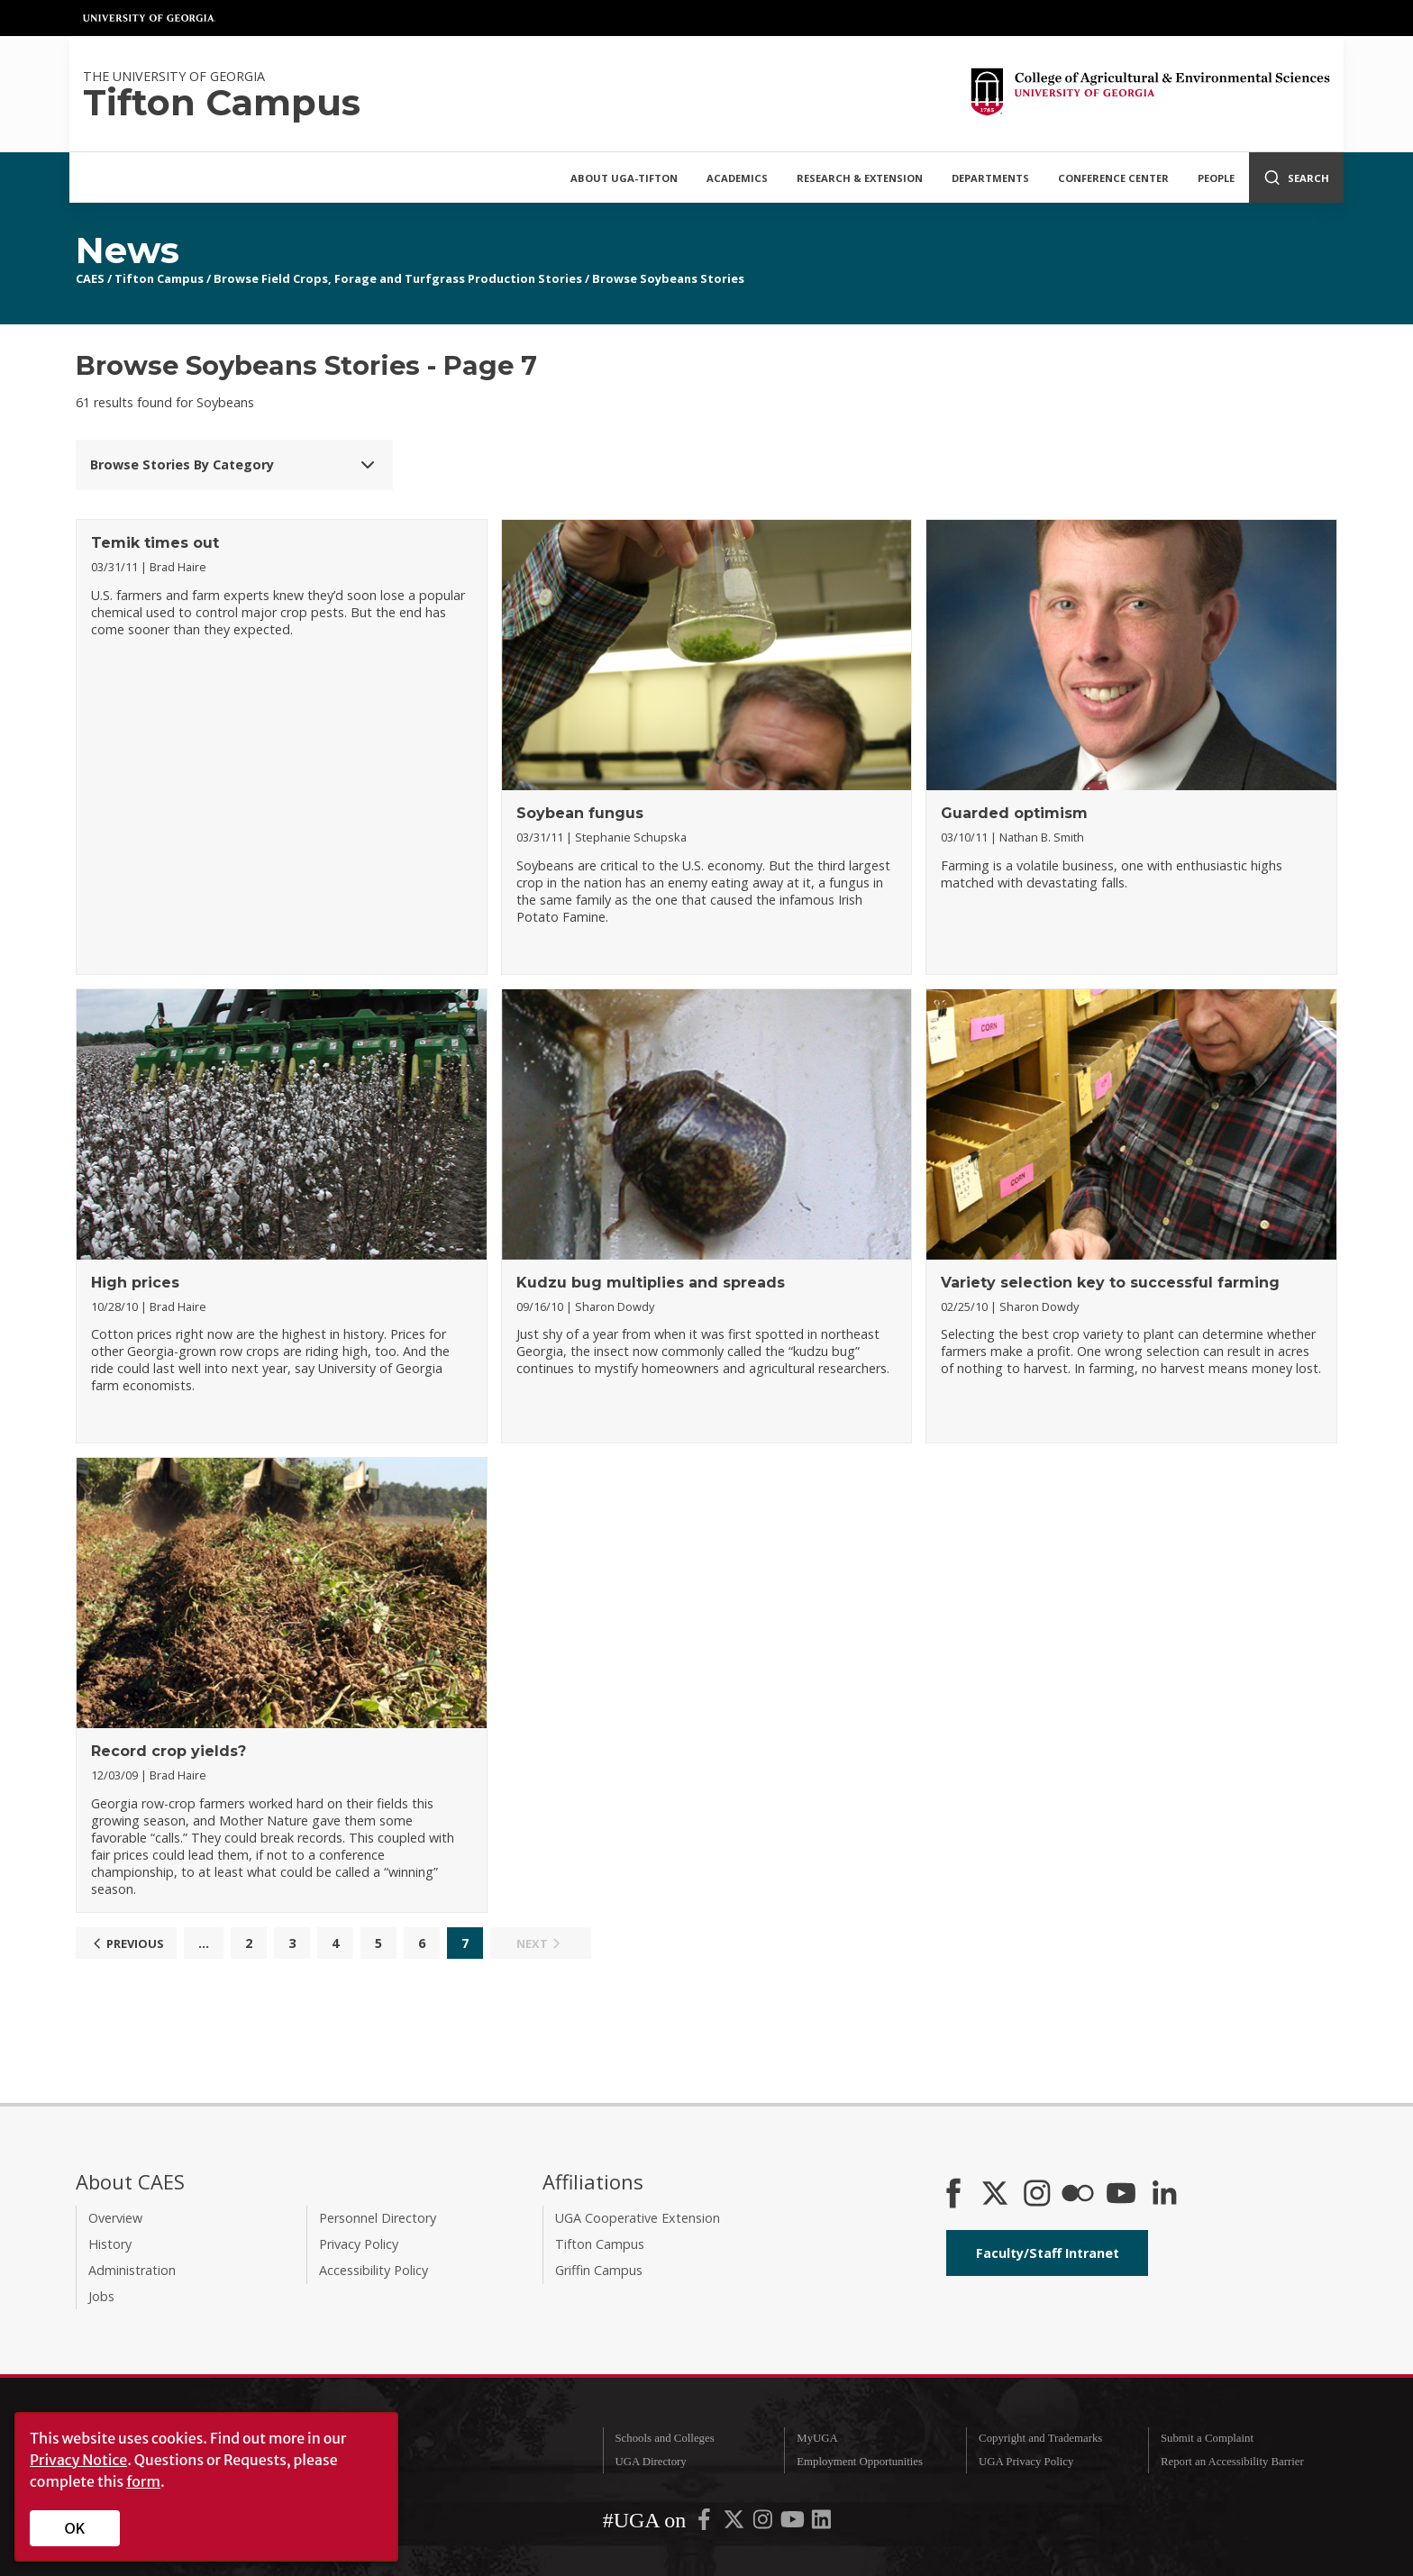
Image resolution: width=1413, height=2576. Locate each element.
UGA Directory (650, 2461)
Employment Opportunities (860, 2461)
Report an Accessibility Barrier (1232, 2461)
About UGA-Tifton (624, 178)
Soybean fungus (579, 813)
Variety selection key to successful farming (1110, 1282)
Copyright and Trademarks (1040, 2438)
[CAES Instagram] (1037, 2194)
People (1216, 178)
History (110, 2244)
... (203, 1943)
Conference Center (1113, 178)
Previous (125, 1943)
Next (540, 1943)
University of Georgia (149, 18)
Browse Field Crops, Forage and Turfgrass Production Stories (398, 278)
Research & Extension (860, 178)
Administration (132, 2270)
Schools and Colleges (664, 2438)
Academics (737, 178)
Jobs (101, 2296)
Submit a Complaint (1207, 2438)
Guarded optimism (1014, 813)
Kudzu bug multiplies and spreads (650, 1282)
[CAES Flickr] (1077, 2194)
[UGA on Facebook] (705, 2523)
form (143, 2481)
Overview (115, 2217)
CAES (90, 278)
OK (75, 2528)
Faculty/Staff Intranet (1047, 2253)
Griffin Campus (599, 2270)
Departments (990, 178)
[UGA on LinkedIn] (821, 2523)
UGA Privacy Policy (1026, 2461)
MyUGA (817, 2438)
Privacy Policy (358, 2244)
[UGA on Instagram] (764, 2523)
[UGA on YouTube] (793, 2523)
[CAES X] (996, 2194)
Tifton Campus (159, 278)
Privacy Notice (78, 2460)
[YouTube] (1121, 2194)
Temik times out (155, 542)
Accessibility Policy (373, 2270)
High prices (135, 1282)
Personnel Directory (377, 2217)
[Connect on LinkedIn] (1164, 2194)
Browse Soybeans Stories (668, 278)
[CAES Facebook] (953, 2194)
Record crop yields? (168, 1751)
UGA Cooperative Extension (637, 2217)
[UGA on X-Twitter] (735, 2523)
